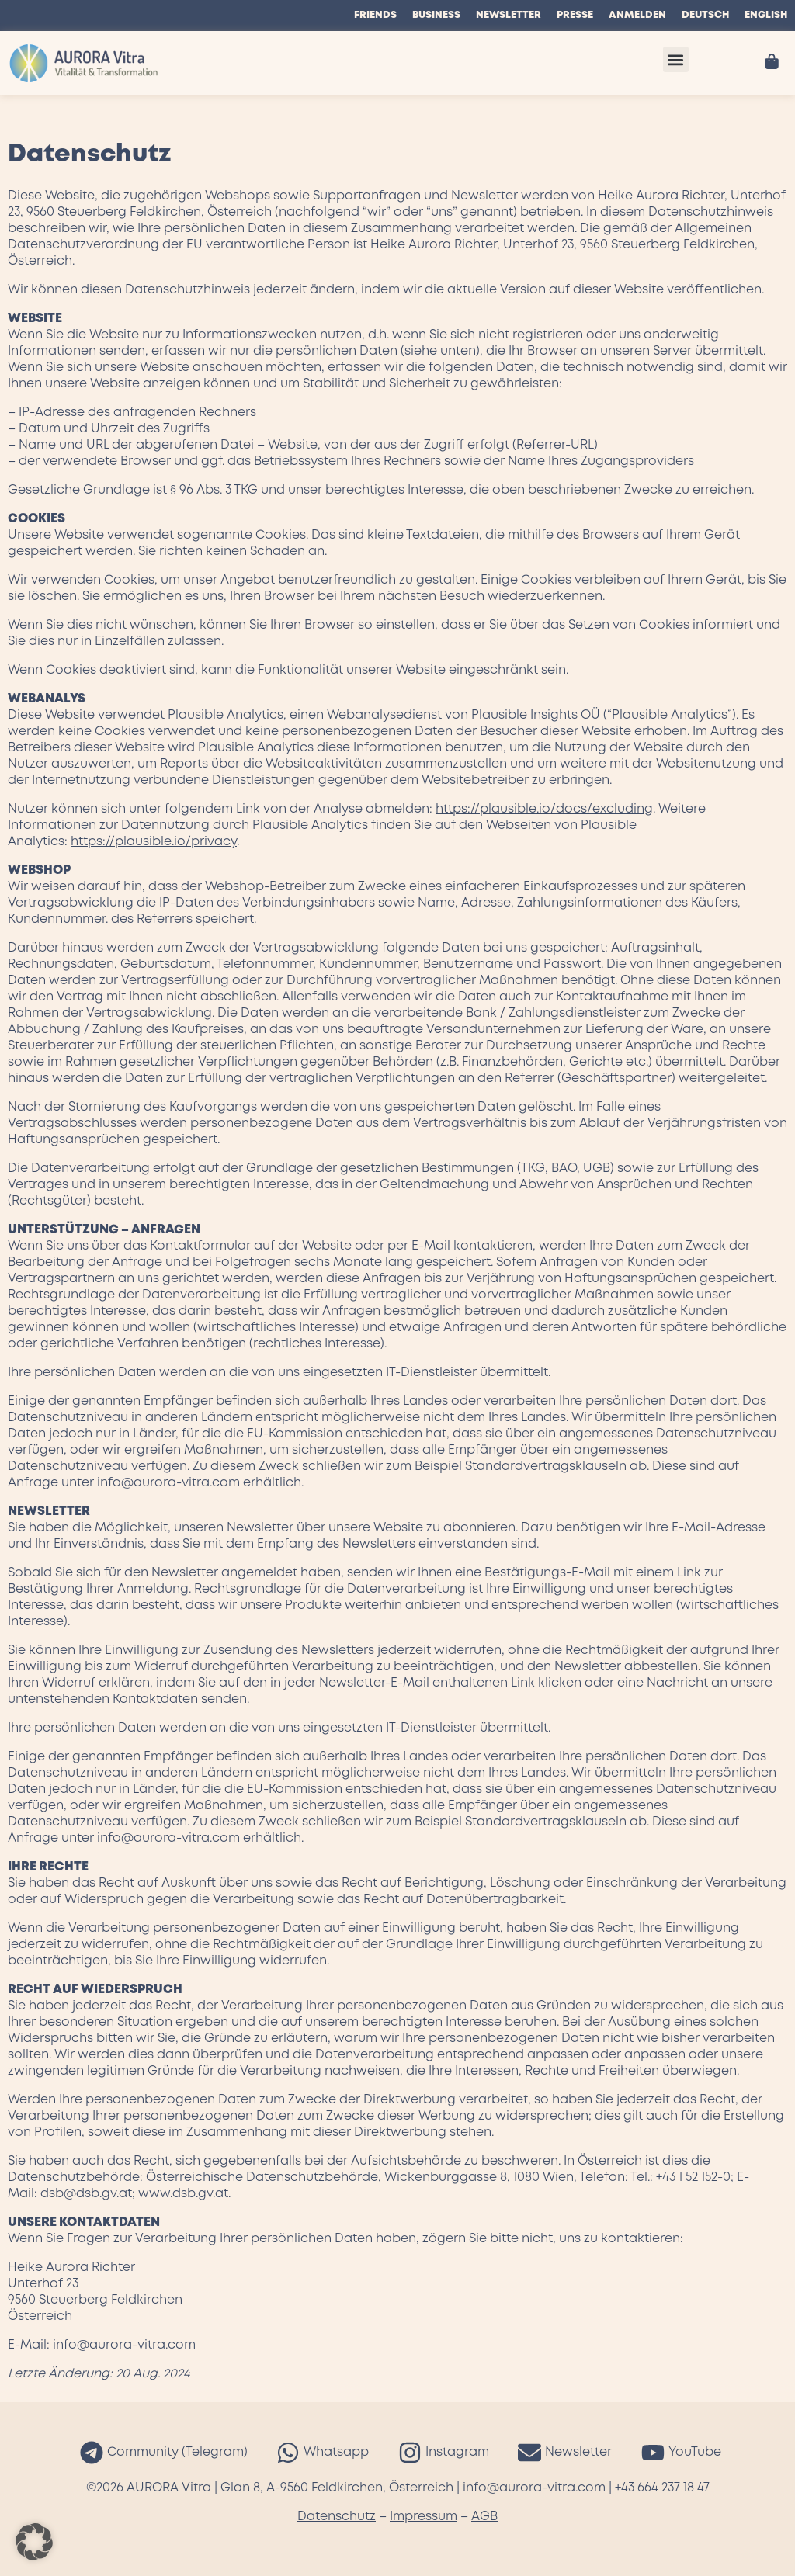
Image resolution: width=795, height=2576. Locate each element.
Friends (375, 15)
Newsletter (508, 15)
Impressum (423, 2516)
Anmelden (637, 15)
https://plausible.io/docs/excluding (544, 809)
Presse (575, 15)
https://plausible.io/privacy (154, 842)
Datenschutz (336, 2516)
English (766, 15)
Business (436, 15)
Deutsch (705, 15)
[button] (676, 59)
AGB (484, 2516)
